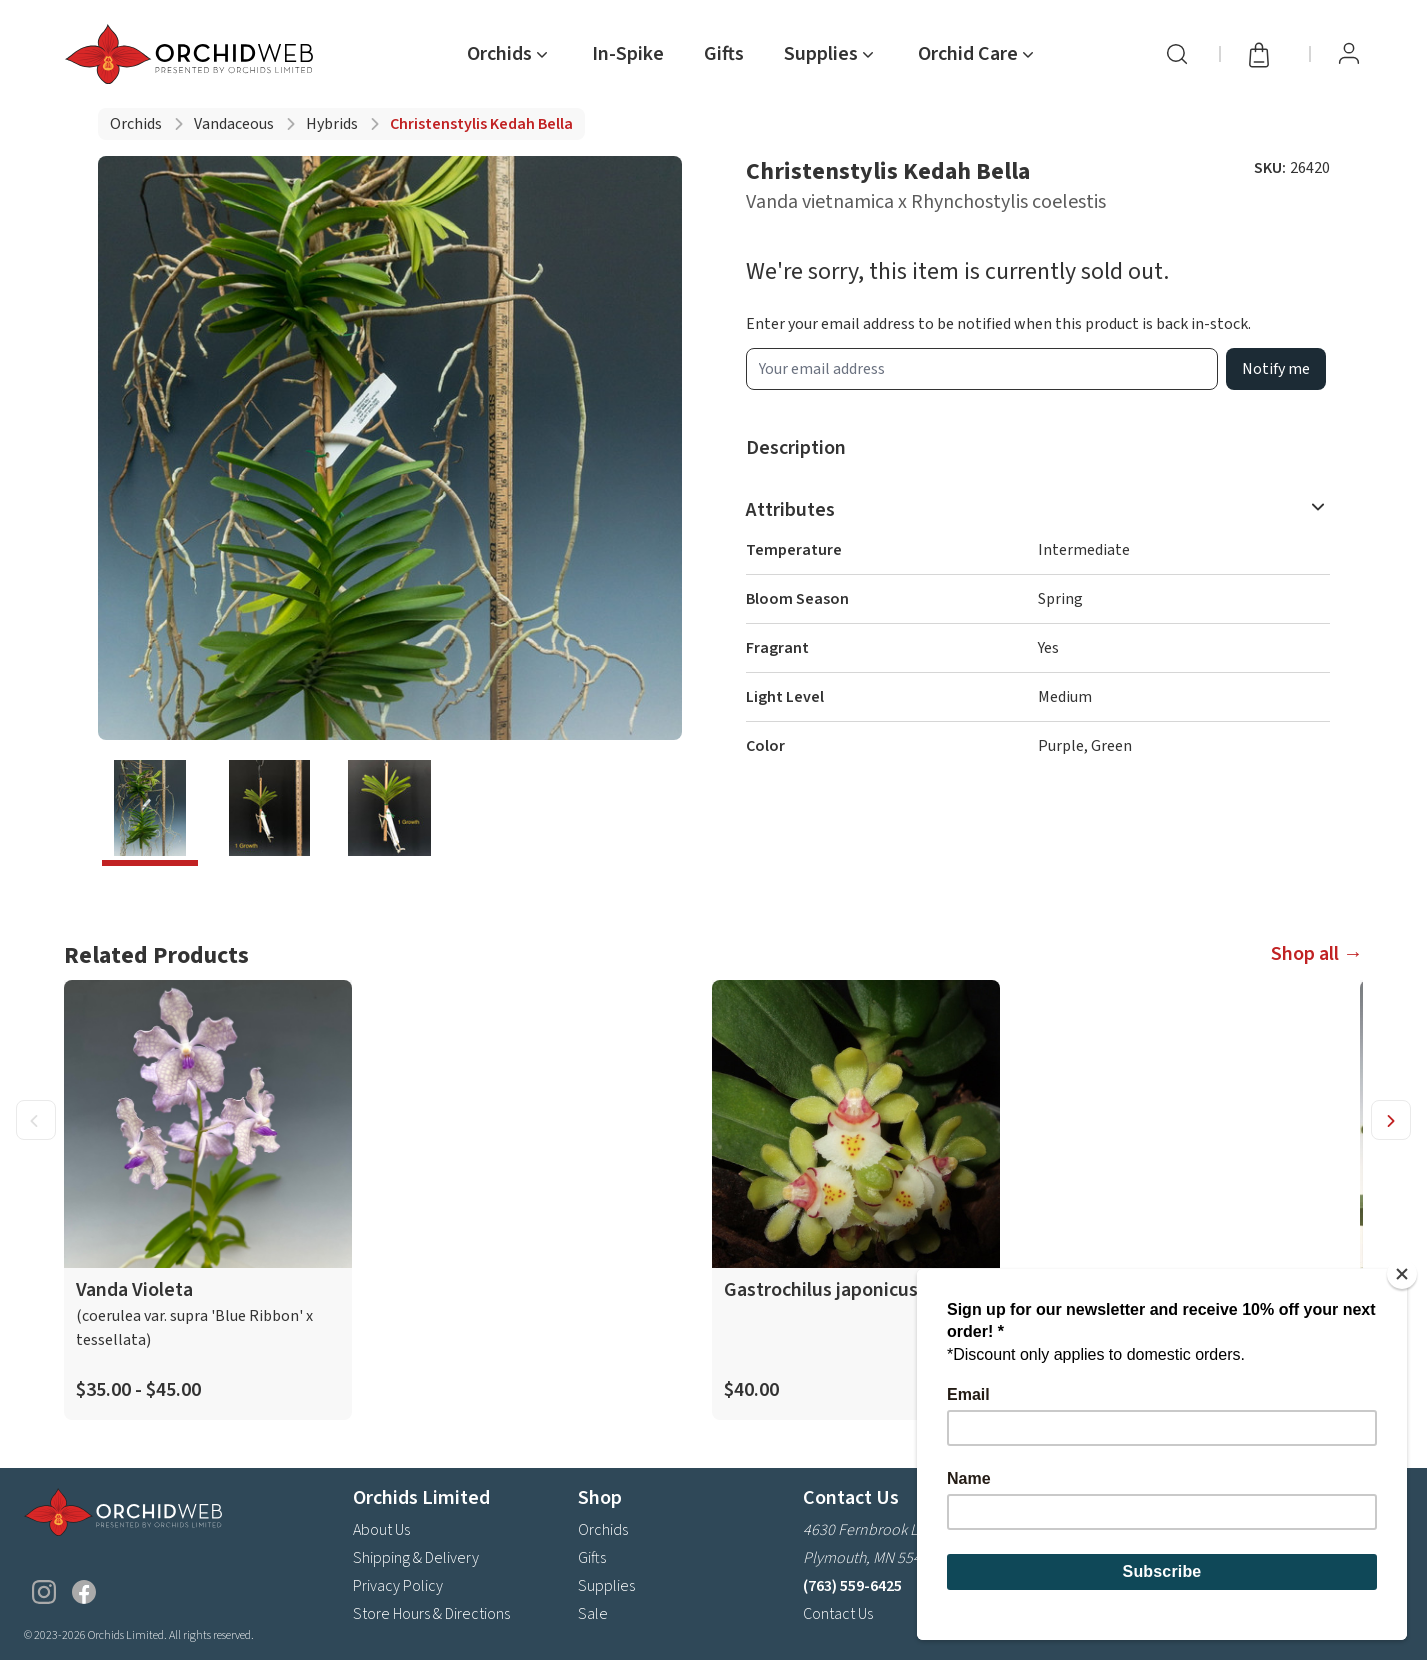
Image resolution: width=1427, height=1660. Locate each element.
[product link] (208, 1200)
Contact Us (838, 1614)
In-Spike (628, 54)
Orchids (136, 124)
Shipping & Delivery (416, 1558)
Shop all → (1317, 954)
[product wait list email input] (982, 369)
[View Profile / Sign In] (1349, 54)
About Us (381, 1530)
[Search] (1177, 54)
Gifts (724, 54)
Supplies (606, 1586)
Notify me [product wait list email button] (1276, 369)
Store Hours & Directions (431, 1614)
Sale (593, 1614)
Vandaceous (234, 124)
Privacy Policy (398, 1586)
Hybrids (332, 124)
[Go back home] (193, 54)
